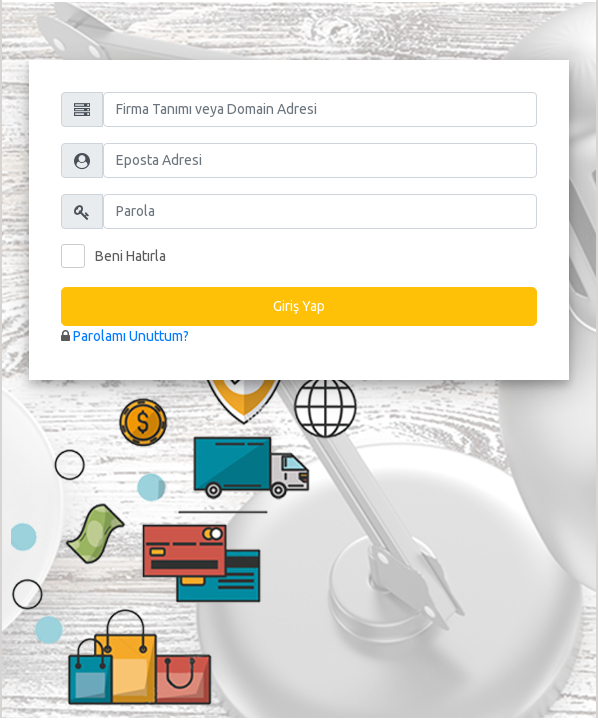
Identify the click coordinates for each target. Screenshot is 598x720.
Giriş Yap (299, 306)
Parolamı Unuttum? (131, 336)
